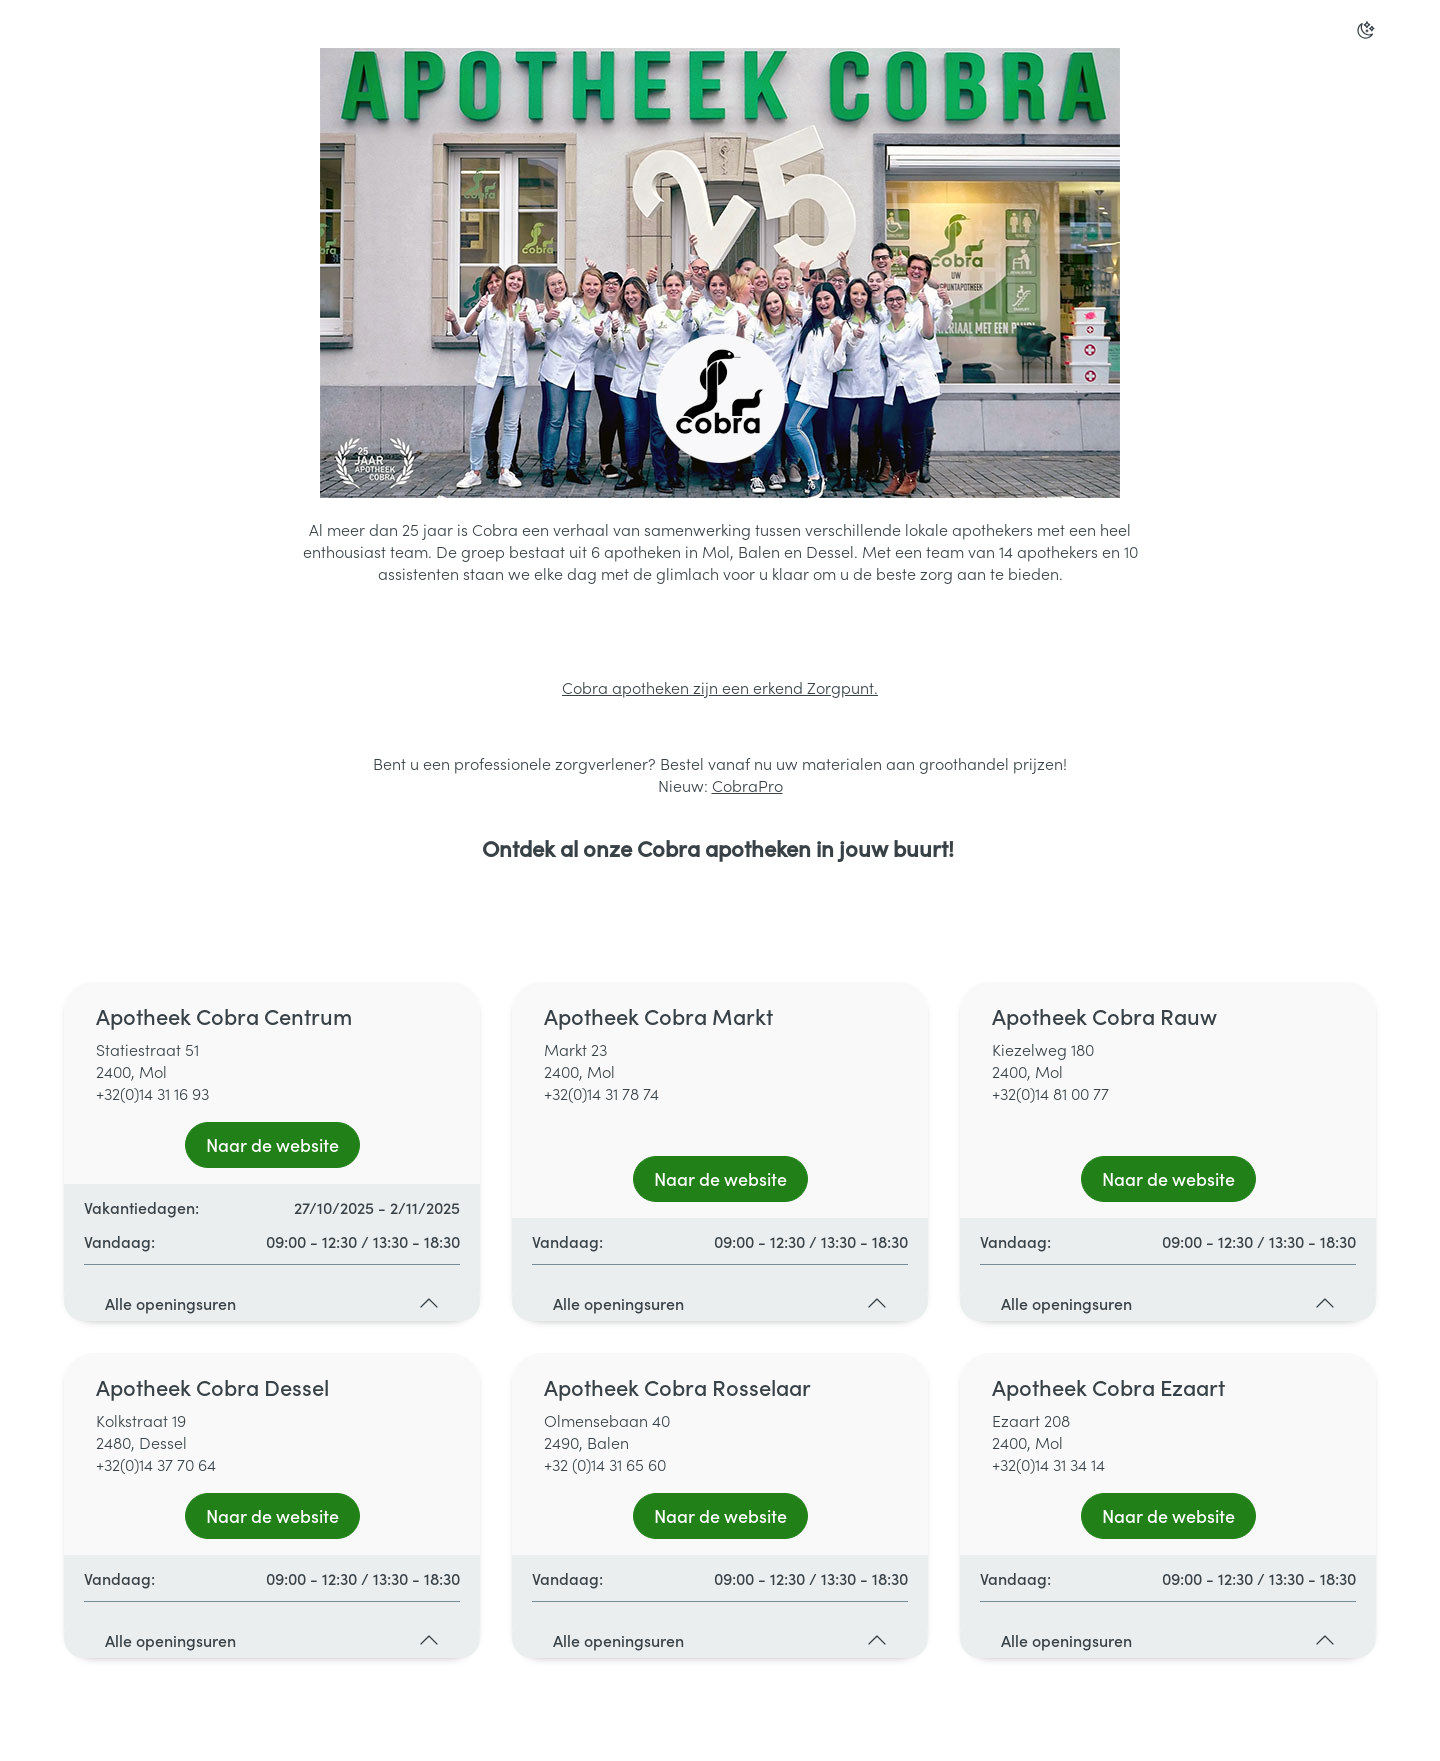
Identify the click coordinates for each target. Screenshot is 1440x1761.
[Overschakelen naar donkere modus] (1366, 30)
